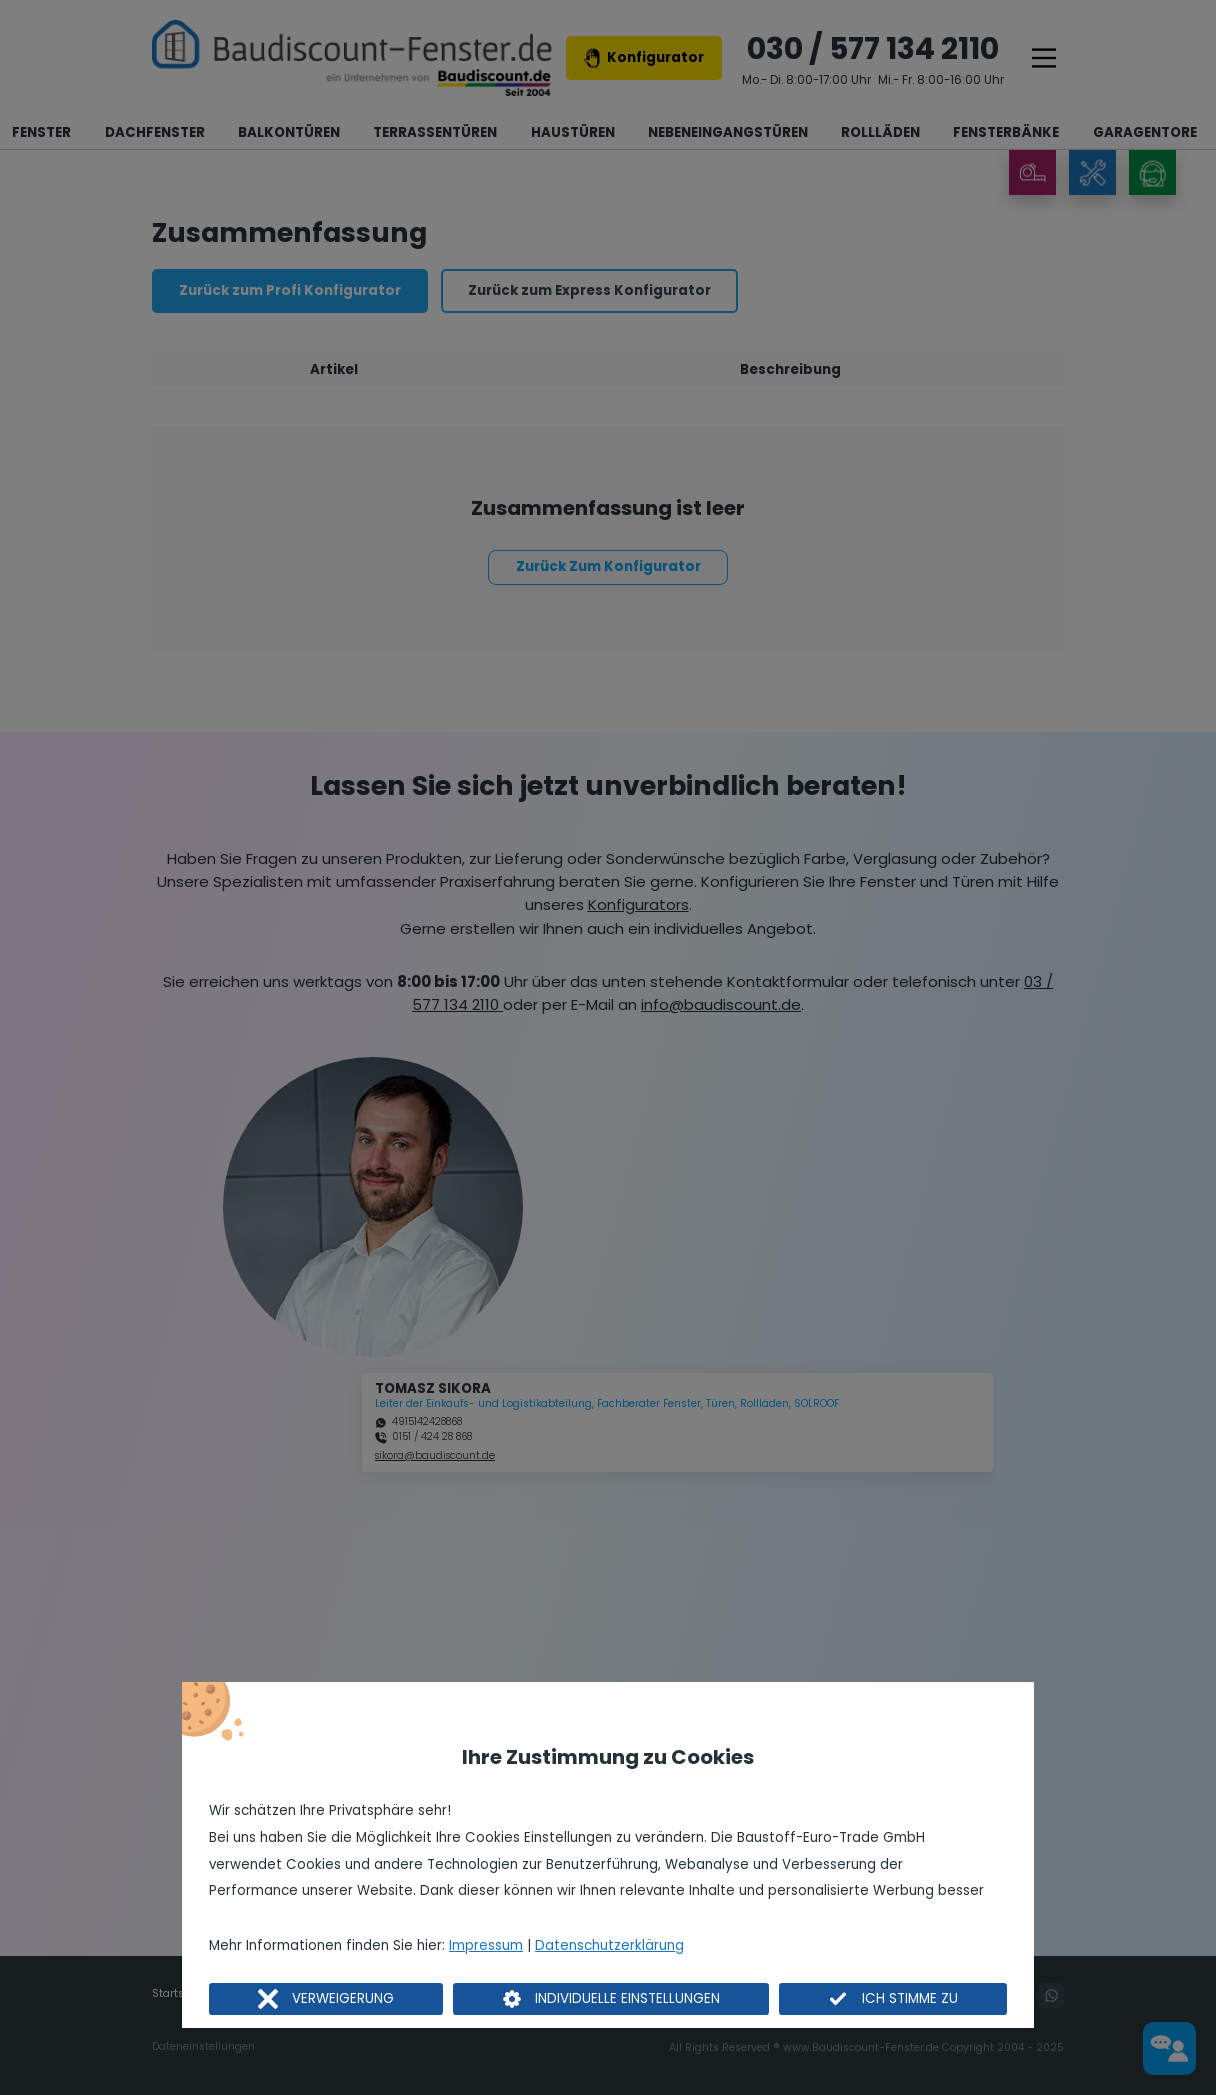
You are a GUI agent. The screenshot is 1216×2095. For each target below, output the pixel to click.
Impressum (486, 1945)
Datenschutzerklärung (609, 1945)
